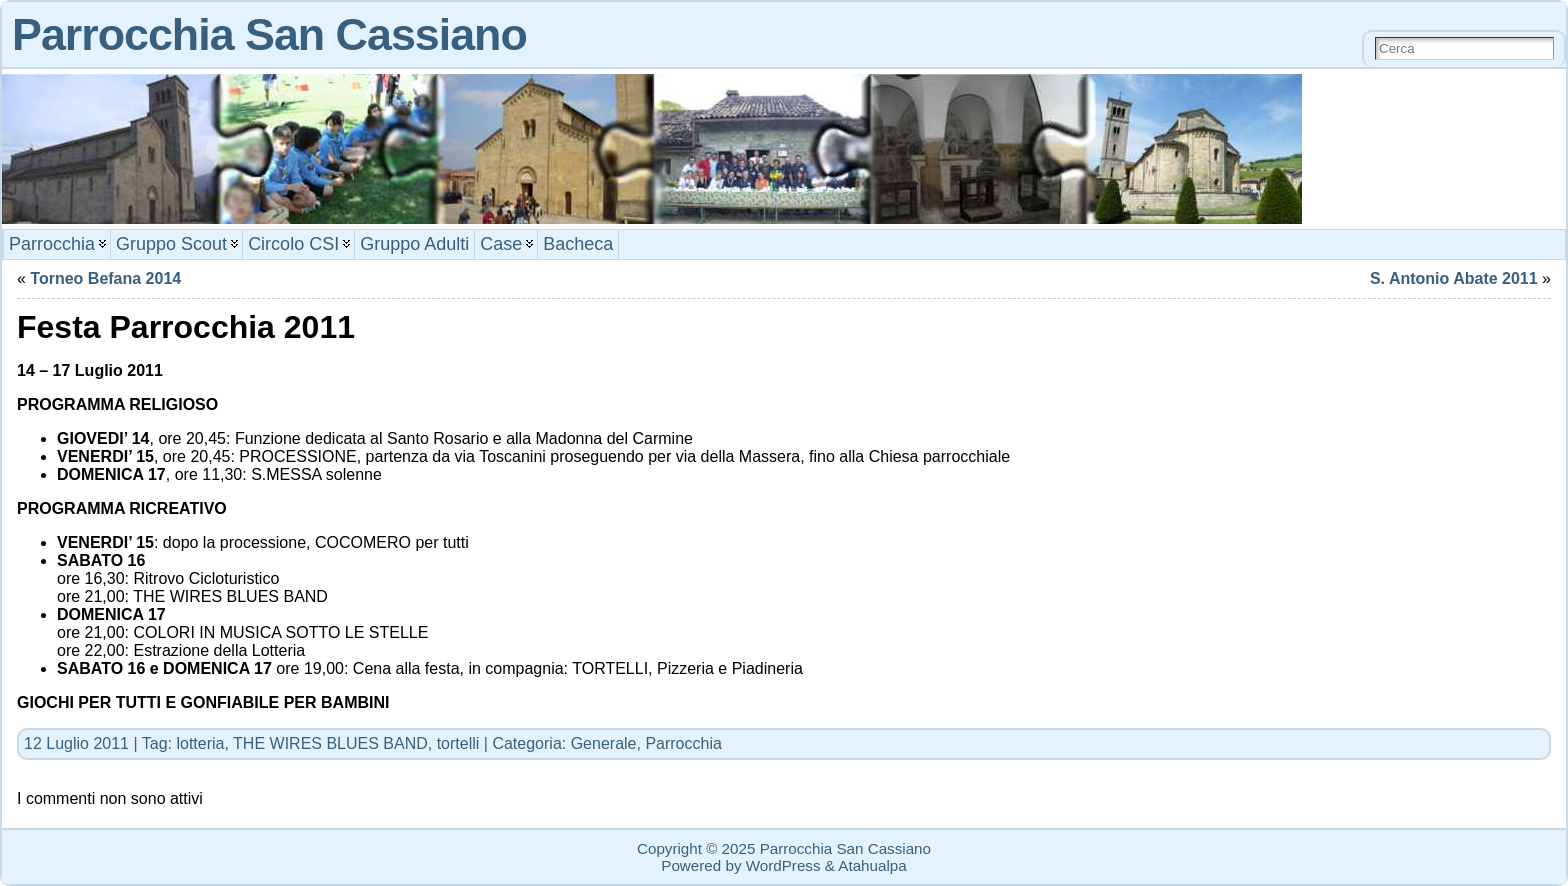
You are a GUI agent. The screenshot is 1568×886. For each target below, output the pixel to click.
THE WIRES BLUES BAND (330, 743)
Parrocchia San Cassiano (269, 34)
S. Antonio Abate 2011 (1454, 278)
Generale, (608, 743)
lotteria (200, 743)
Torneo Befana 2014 (105, 278)
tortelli (458, 743)
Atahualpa (872, 865)
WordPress (783, 865)
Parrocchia (683, 743)
